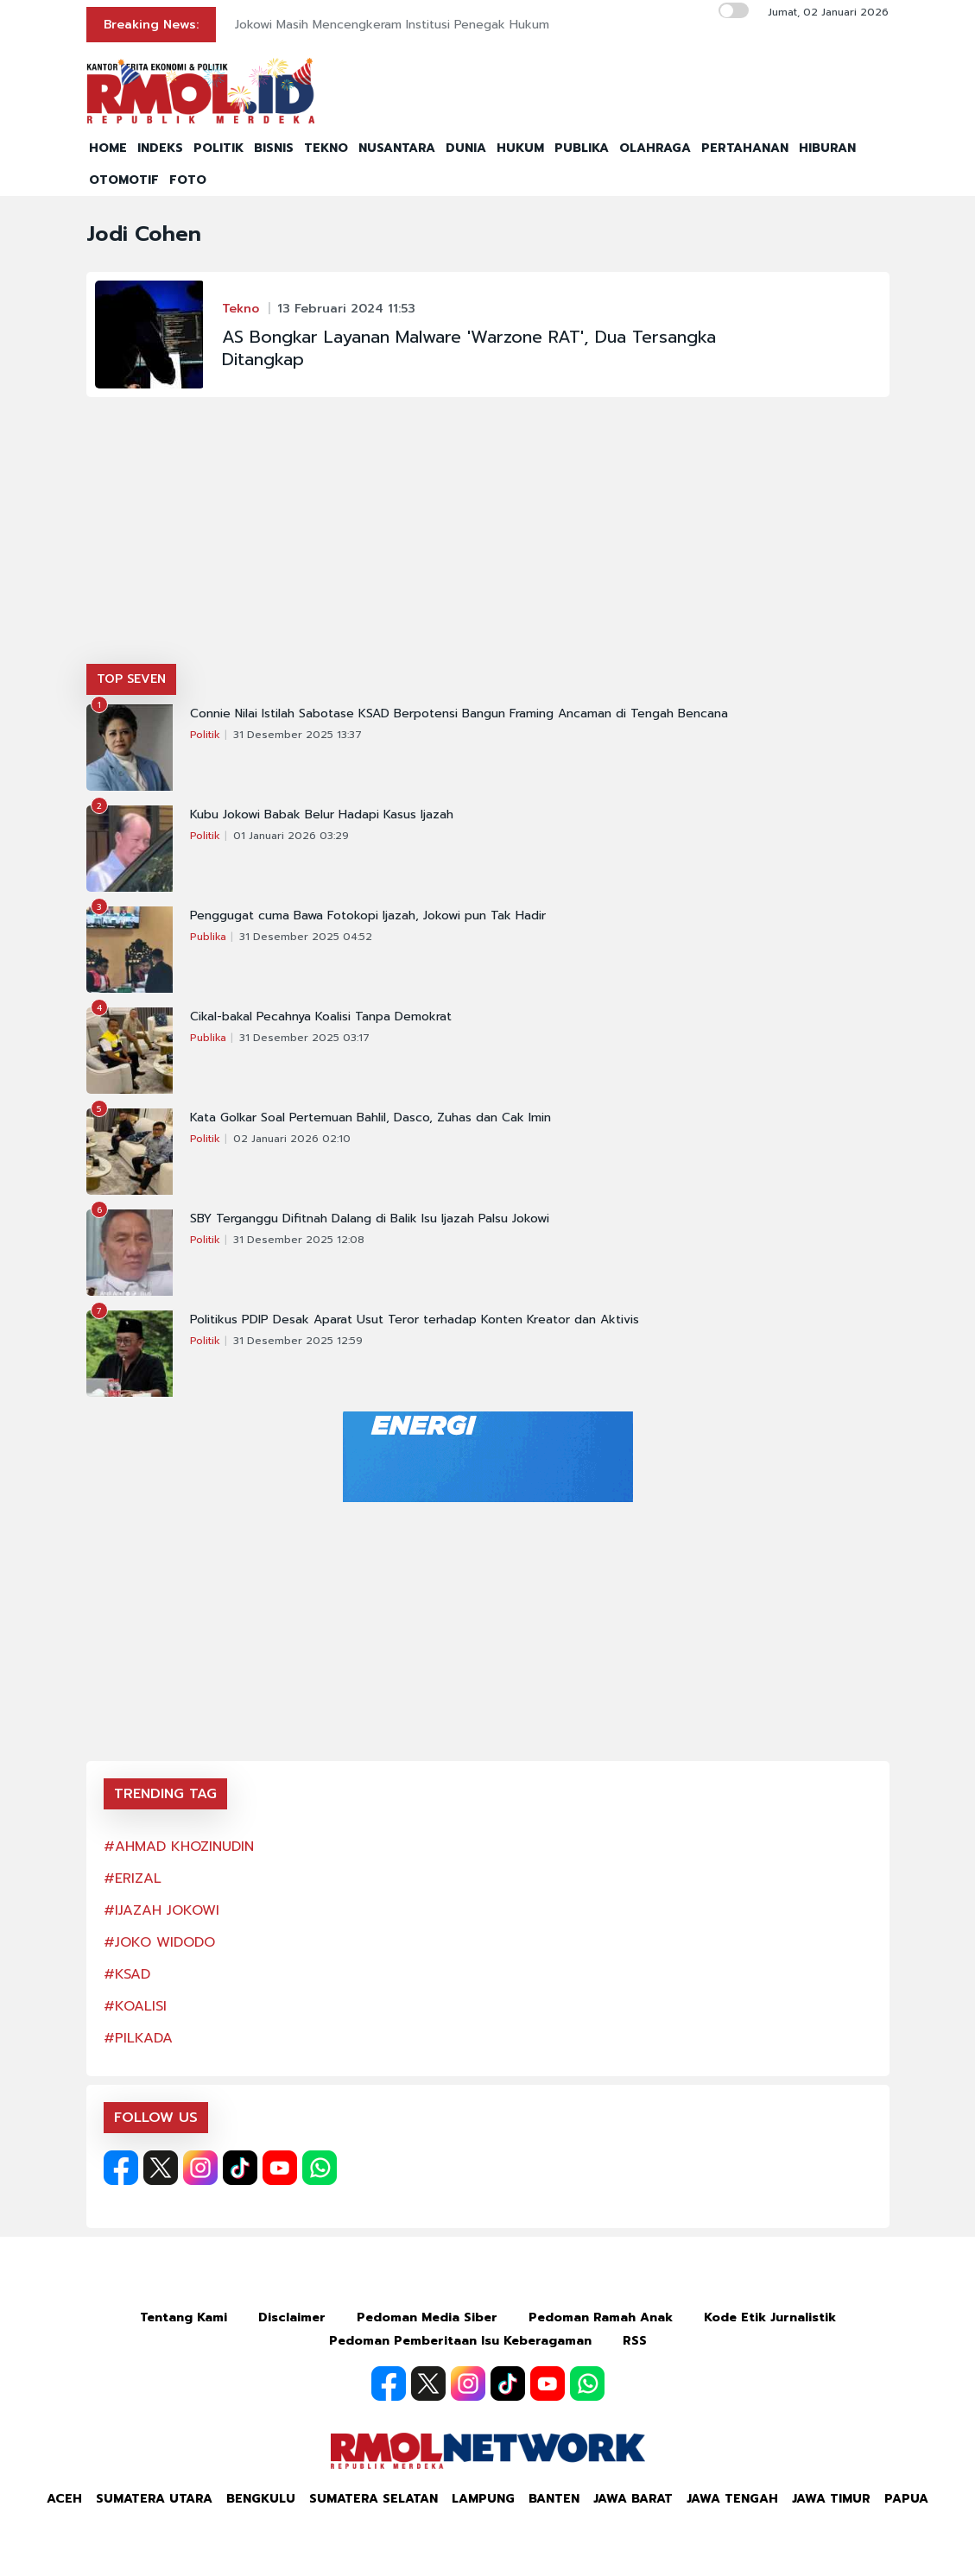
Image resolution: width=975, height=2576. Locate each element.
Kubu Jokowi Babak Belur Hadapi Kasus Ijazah (321, 815)
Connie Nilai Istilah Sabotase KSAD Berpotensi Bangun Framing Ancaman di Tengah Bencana (459, 714)
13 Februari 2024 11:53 (346, 309)
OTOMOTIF (124, 180)
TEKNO (326, 148)
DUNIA (466, 148)
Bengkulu (260, 2499)
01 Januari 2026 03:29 (291, 835)
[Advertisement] (488, 534)
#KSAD (127, 1974)
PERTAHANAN (744, 148)
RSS (635, 2341)
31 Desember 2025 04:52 (305, 936)
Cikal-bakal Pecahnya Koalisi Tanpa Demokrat (321, 1017)
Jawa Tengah (732, 2499)
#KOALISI (135, 2006)
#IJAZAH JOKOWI (161, 1910)
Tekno (240, 309)
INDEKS (160, 148)
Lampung (483, 2499)
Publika (208, 936)
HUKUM (520, 148)
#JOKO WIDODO (159, 1942)
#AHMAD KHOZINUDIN (179, 1846)
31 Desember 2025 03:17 (304, 1037)
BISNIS (274, 148)
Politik (205, 734)
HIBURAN (827, 148)
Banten (554, 2499)
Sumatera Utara (154, 2499)
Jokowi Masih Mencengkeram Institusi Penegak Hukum (392, 24)
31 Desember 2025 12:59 (298, 1340)
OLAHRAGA (655, 148)
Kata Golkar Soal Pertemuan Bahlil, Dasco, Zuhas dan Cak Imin (370, 1118)
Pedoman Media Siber (427, 2317)
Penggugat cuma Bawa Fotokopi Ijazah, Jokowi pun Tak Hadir (368, 916)
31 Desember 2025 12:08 (298, 1239)
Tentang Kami (183, 2317)
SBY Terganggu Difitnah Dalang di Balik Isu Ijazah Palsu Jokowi (369, 1219)
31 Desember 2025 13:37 (297, 734)
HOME (108, 148)
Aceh (64, 2499)
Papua (906, 2499)
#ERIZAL (132, 1878)
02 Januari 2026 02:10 (292, 1138)
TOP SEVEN (131, 679)
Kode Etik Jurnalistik (770, 2317)
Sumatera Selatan (373, 2499)
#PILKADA (138, 2038)
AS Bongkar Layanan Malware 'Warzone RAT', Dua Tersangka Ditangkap (469, 347)
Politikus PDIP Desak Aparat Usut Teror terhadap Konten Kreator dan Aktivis (414, 1320)
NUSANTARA (396, 148)
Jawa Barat (633, 2499)
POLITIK (218, 148)
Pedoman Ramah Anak (601, 2317)
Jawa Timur (831, 2499)
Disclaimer (292, 2317)
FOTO (187, 180)
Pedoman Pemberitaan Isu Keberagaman (460, 2341)
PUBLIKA (581, 148)
